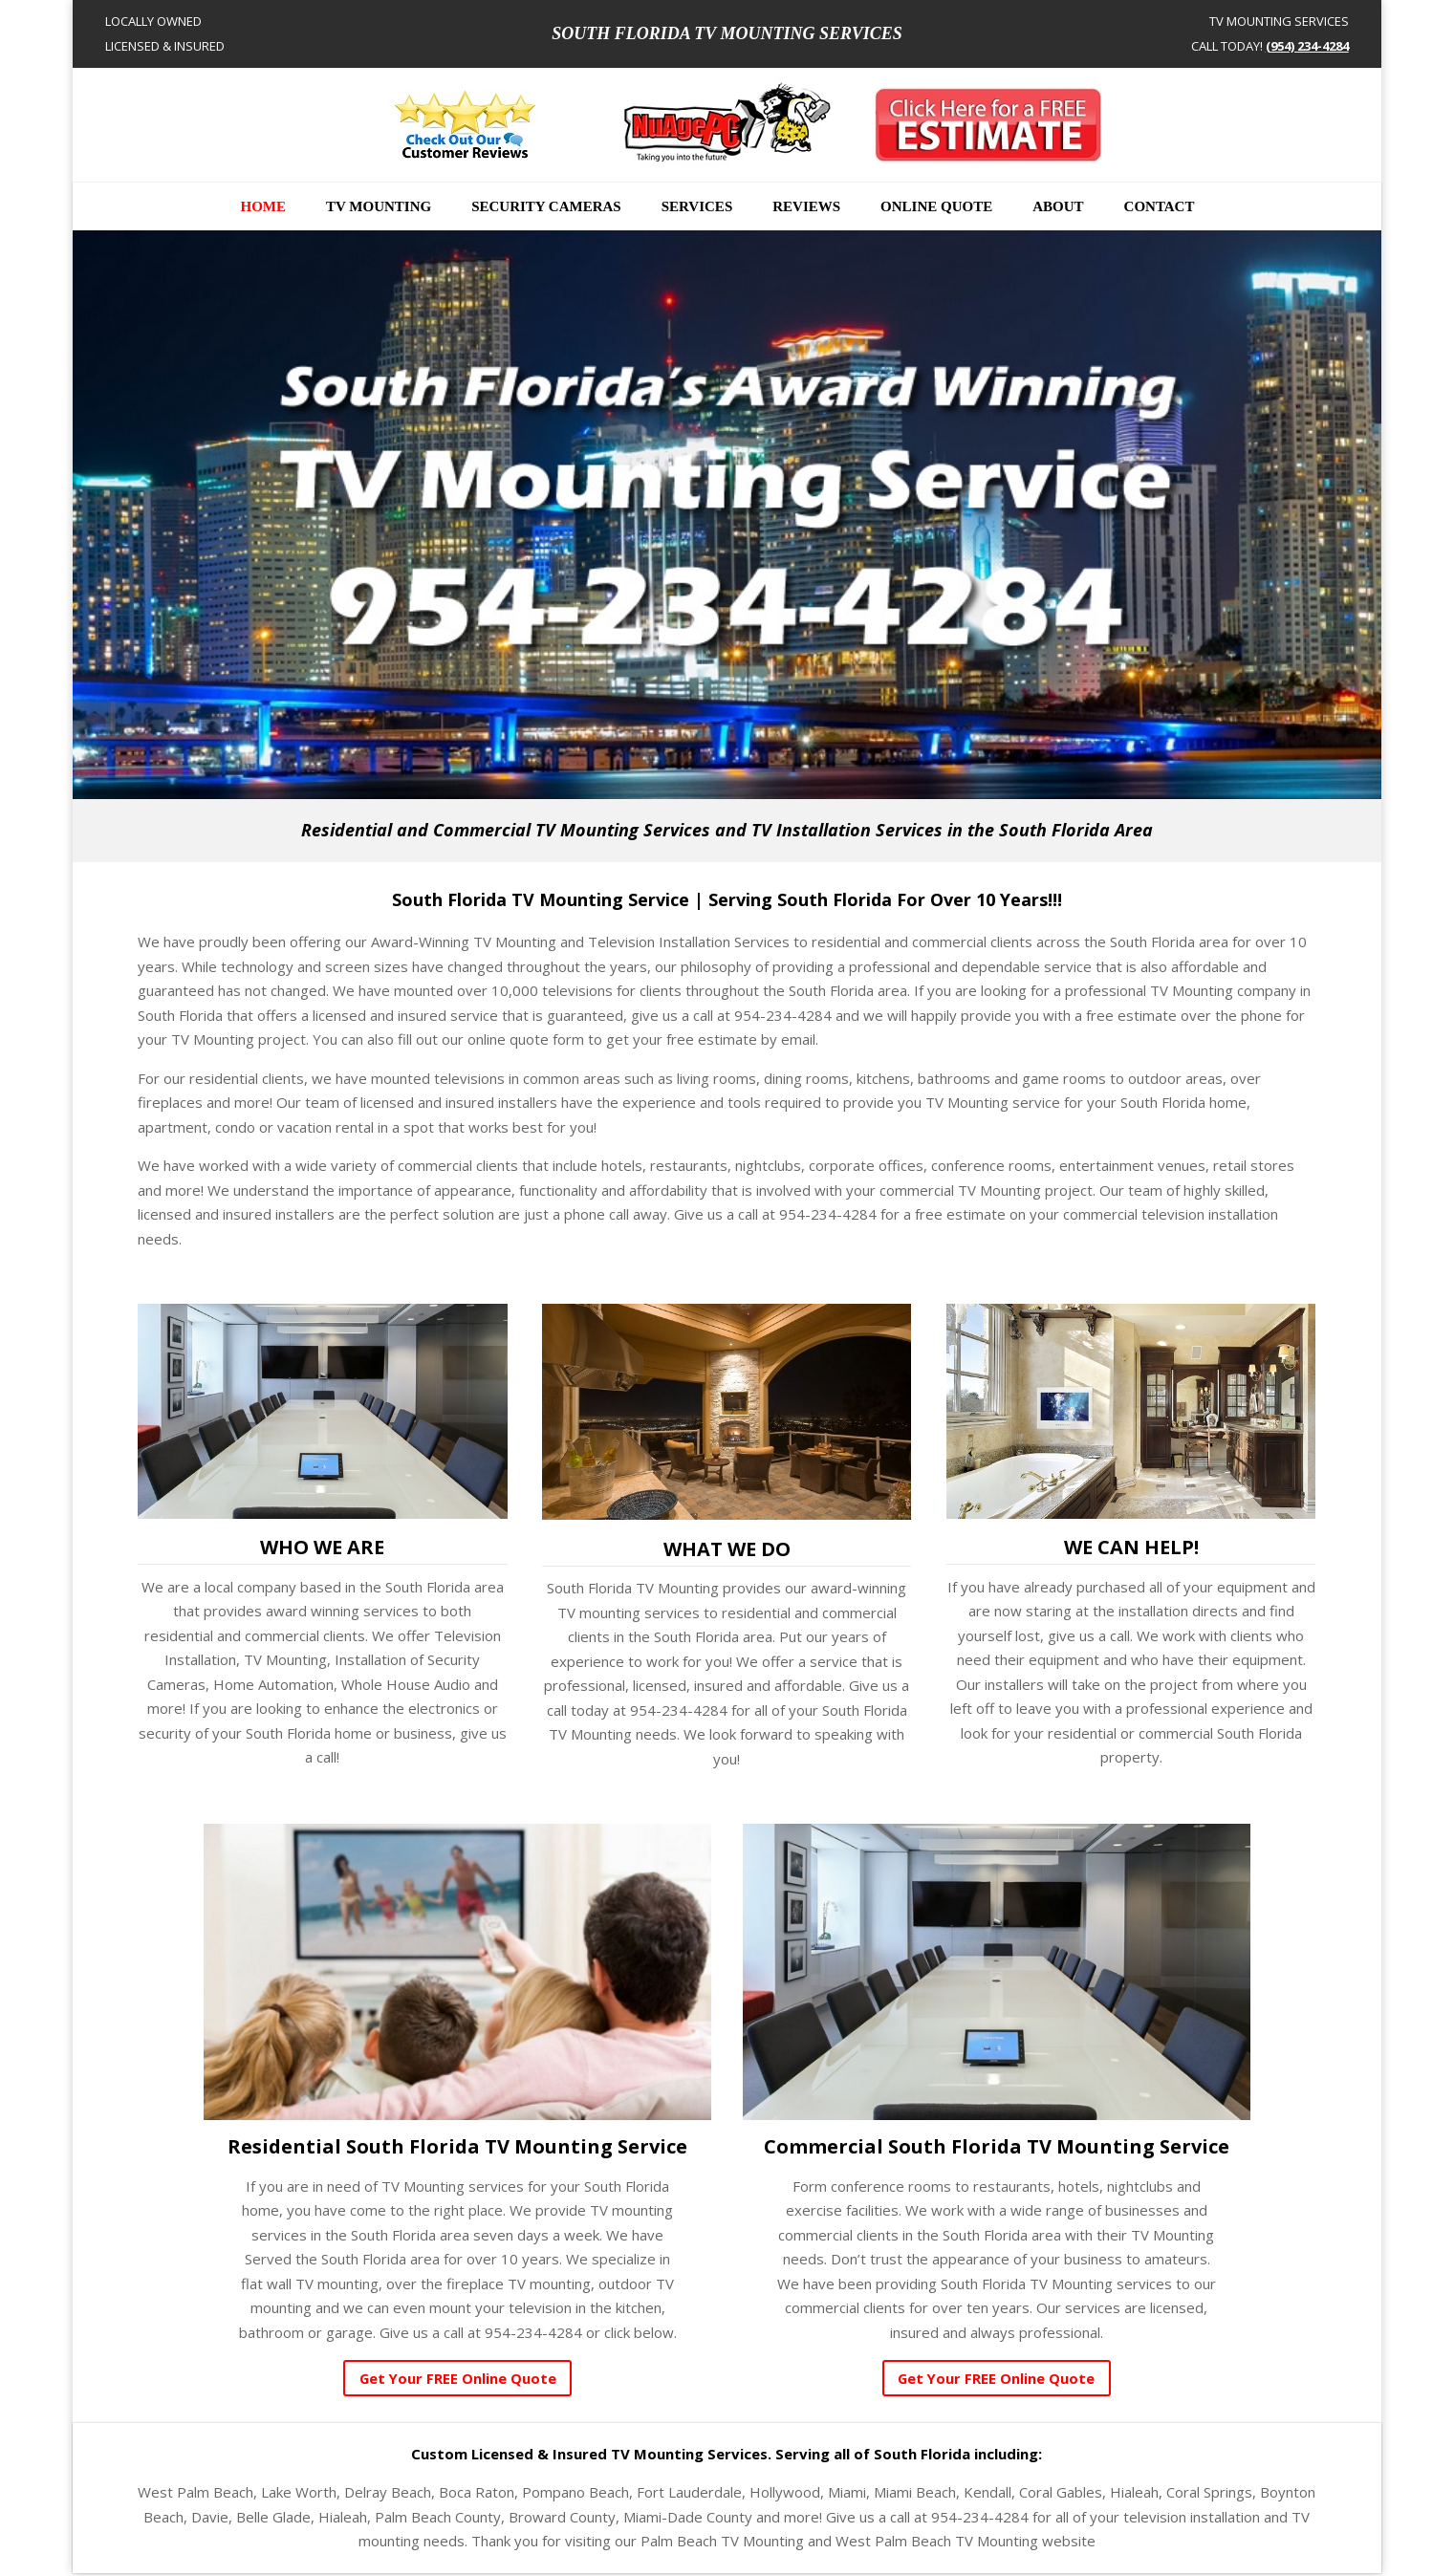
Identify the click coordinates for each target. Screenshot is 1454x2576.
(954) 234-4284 (1307, 45)
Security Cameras (546, 207)
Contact (1159, 207)
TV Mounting (378, 207)
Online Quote (936, 207)
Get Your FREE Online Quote (457, 2379)
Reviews (806, 207)
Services (697, 207)
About (1057, 207)
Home (264, 207)
